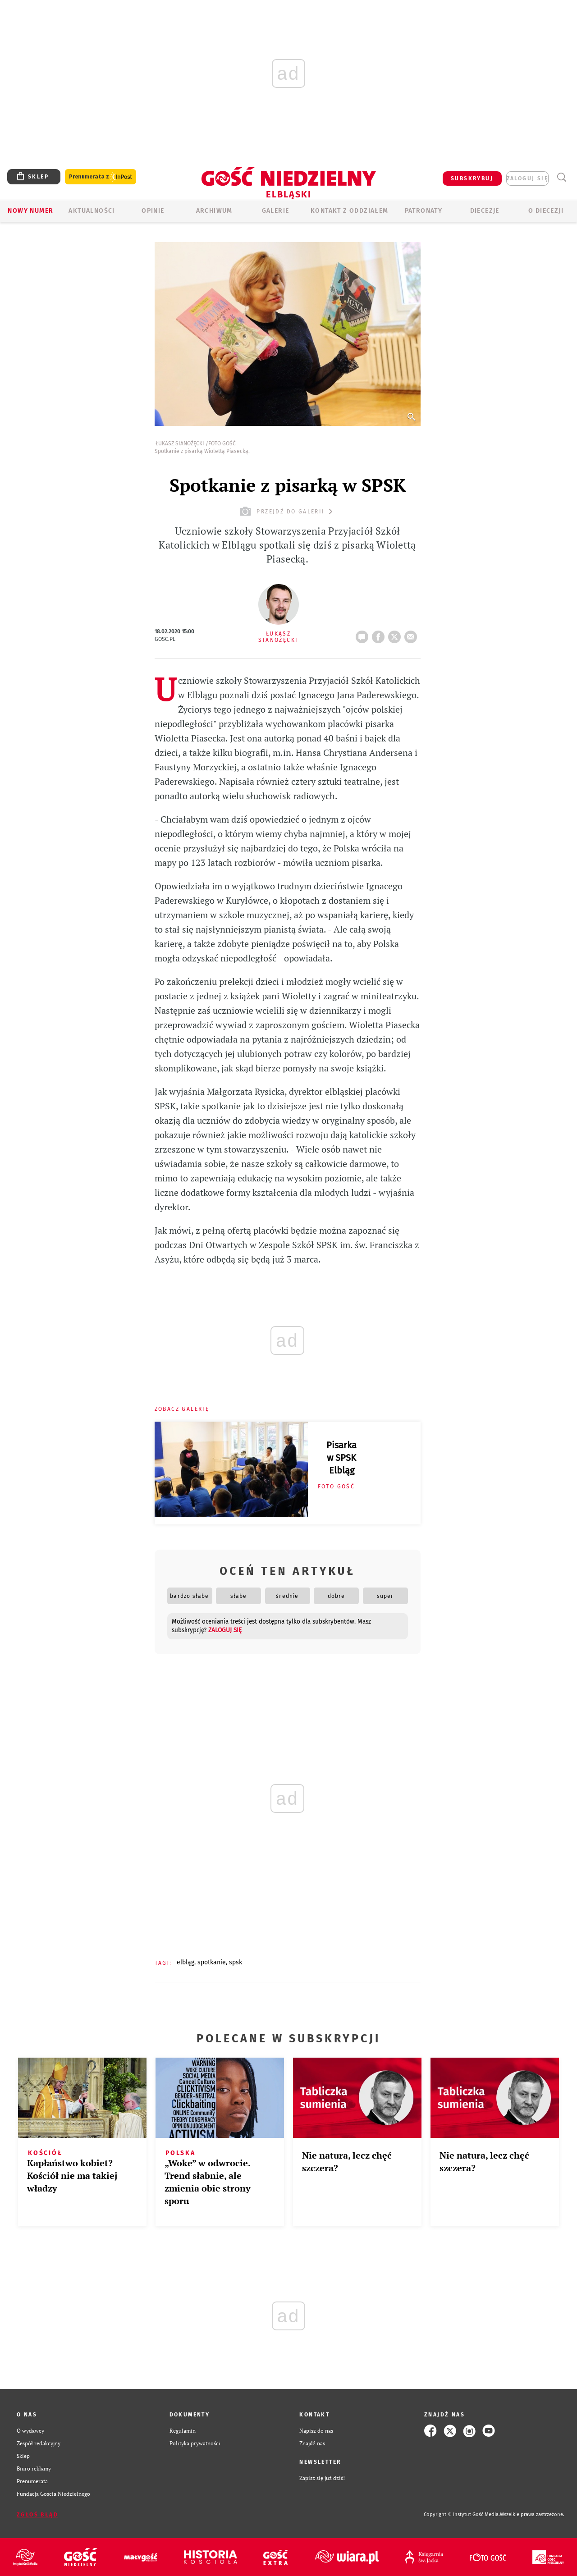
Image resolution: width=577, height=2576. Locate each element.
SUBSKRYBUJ (472, 178)
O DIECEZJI (545, 211)
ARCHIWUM (214, 211)
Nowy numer (30, 211)
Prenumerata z (100, 177)
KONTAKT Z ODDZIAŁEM (350, 211)
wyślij (412, 634)
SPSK (235, 1962)
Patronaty (424, 211)
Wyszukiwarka (561, 177)
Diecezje (484, 211)
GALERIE (275, 211)
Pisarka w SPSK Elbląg (341, 1458)
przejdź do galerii (287, 511)
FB (380, 634)
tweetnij (396, 634)
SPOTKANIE (211, 1962)
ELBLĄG (185, 1962)
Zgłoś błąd (37, 2515)
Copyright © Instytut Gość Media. (462, 2514)
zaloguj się (527, 178)
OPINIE (153, 211)
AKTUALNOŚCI (91, 211)
